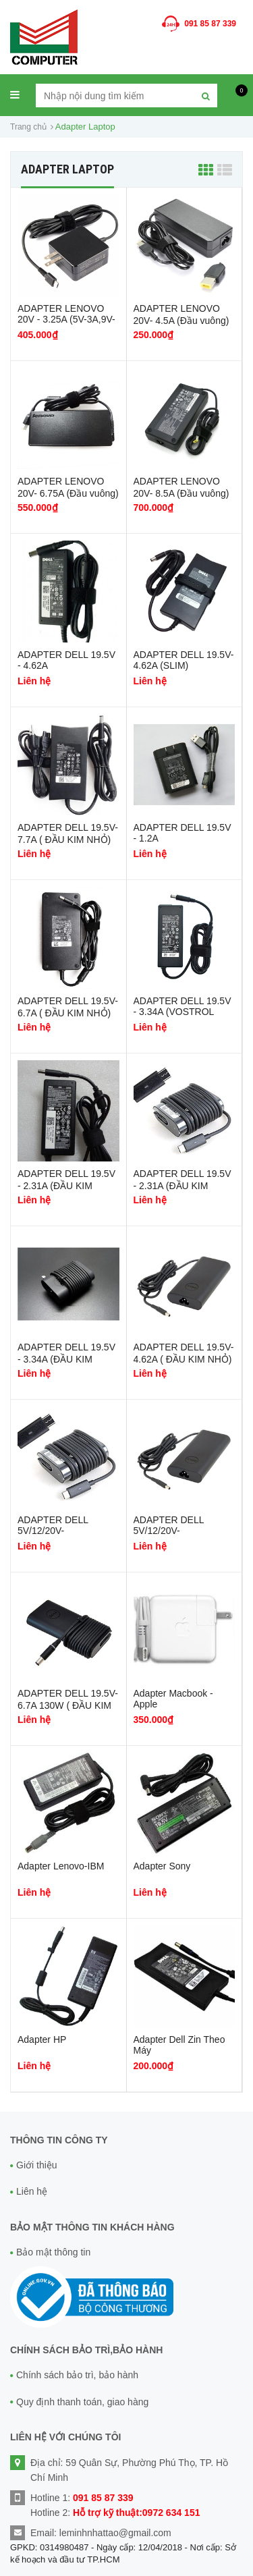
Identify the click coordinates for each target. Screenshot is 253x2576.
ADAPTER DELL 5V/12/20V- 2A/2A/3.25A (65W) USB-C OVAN (174, 1536)
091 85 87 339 (210, 23)
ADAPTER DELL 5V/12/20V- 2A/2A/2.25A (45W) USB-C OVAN (58, 1536)
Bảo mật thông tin (53, 2252)
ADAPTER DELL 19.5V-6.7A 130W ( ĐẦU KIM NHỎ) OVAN (68, 1706)
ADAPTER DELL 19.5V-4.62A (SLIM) (184, 660)
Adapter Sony (162, 1866)
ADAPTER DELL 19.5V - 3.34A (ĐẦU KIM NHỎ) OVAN (66, 1359)
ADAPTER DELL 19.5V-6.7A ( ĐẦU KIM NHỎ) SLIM (68, 1012)
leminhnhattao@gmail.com (115, 2532)
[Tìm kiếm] (205, 95)
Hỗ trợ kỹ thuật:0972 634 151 (136, 2512)
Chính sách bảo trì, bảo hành (77, 2374)
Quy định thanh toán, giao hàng (82, 2401)
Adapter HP (42, 2039)
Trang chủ (28, 127)
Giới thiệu (36, 2165)
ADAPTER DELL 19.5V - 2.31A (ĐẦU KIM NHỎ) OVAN (182, 1186)
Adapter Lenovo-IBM (61, 1866)
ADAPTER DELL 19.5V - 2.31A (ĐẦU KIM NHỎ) (66, 1186)
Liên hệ (31, 2191)
